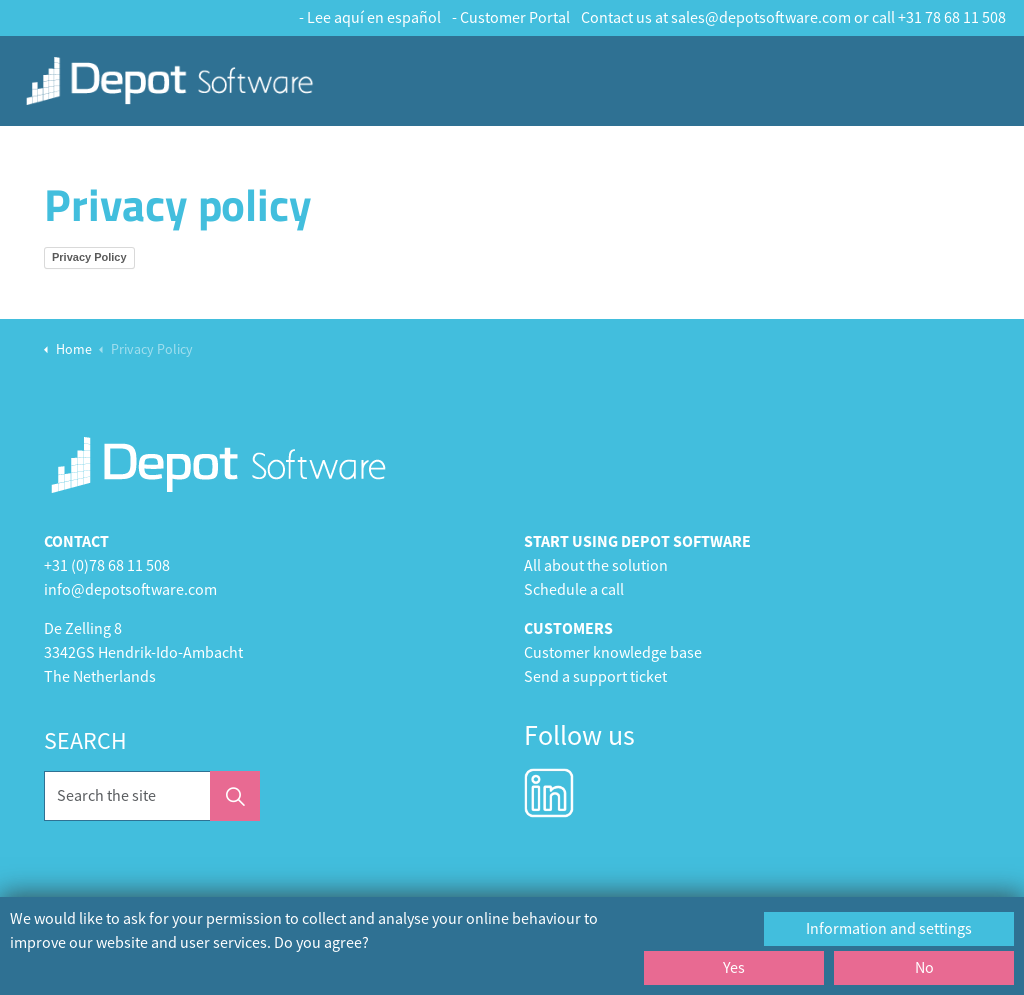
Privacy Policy (89, 257)
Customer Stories (128, 171)
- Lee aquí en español (370, 18)
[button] (235, 796)
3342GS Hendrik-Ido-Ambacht (143, 653)
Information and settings (889, 929)
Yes (734, 968)
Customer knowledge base (613, 653)
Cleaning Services (529, 171)
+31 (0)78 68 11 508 (107, 566)
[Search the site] (152, 796)
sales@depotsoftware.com (761, 18)
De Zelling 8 (83, 629)
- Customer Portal (511, 18)
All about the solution (596, 566)
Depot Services (400, 171)
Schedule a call (574, 590)
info (57, 590)
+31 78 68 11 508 (952, 18)
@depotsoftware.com (144, 590)
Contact (932, 171)
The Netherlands (100, 677)
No (924, 968)
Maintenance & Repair (681, 171)
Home (30, 171)
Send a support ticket (595, 677)
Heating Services (830, 171)
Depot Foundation (268, 171)
